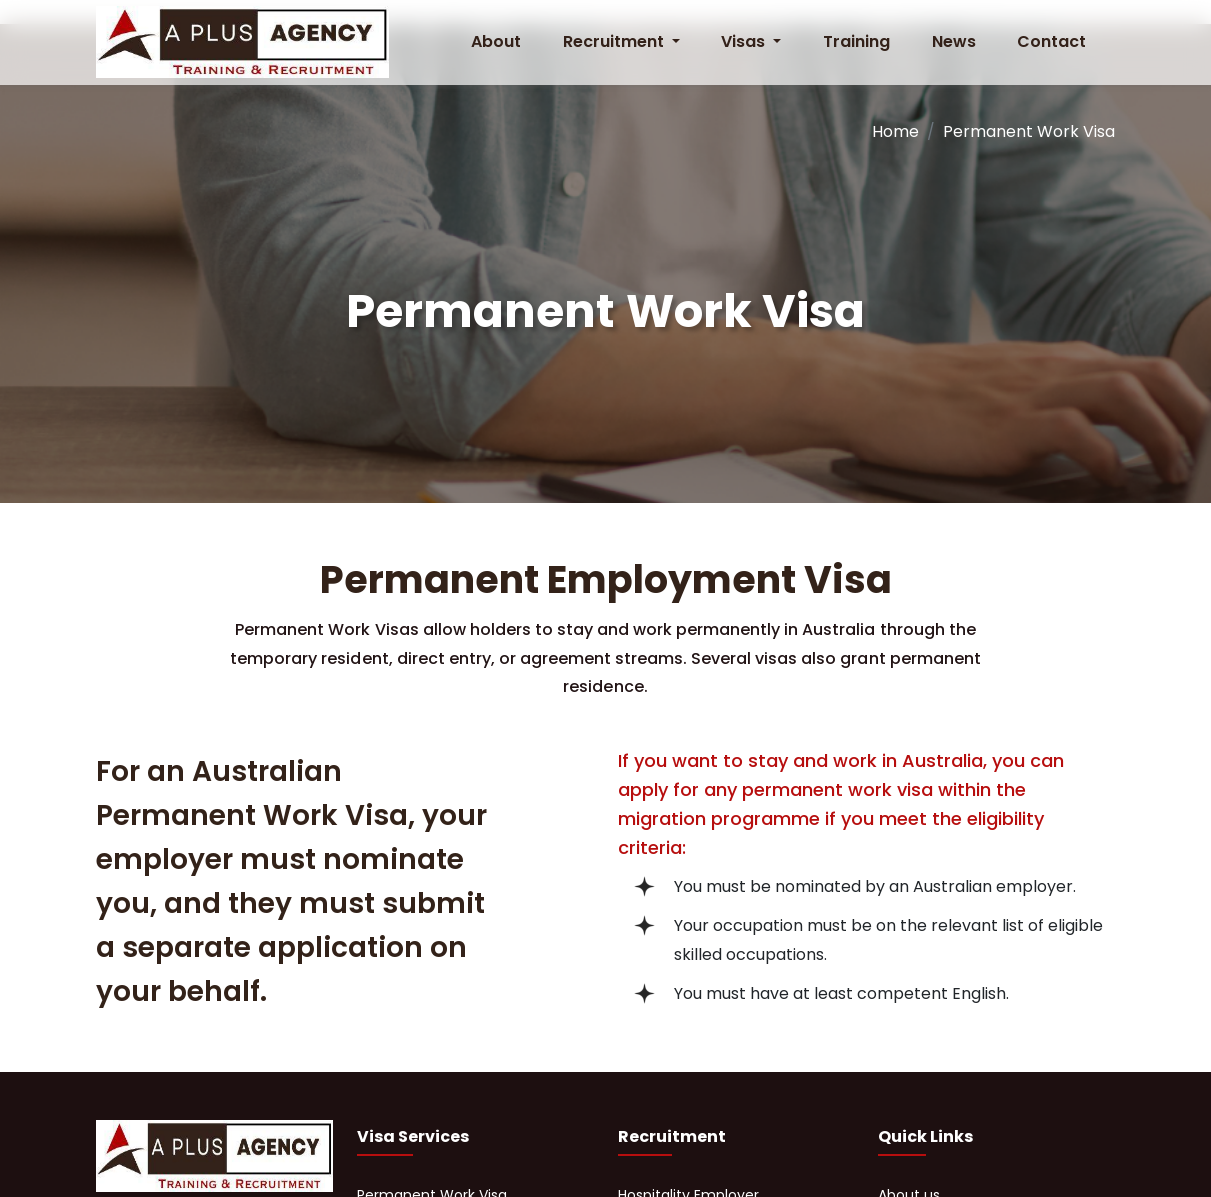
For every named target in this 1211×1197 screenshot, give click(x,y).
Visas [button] (745, 41)
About (496, 41)
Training (856, 41)
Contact (1051, 41)
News (954, 41)
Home (895, 131)
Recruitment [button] (615, 41)
